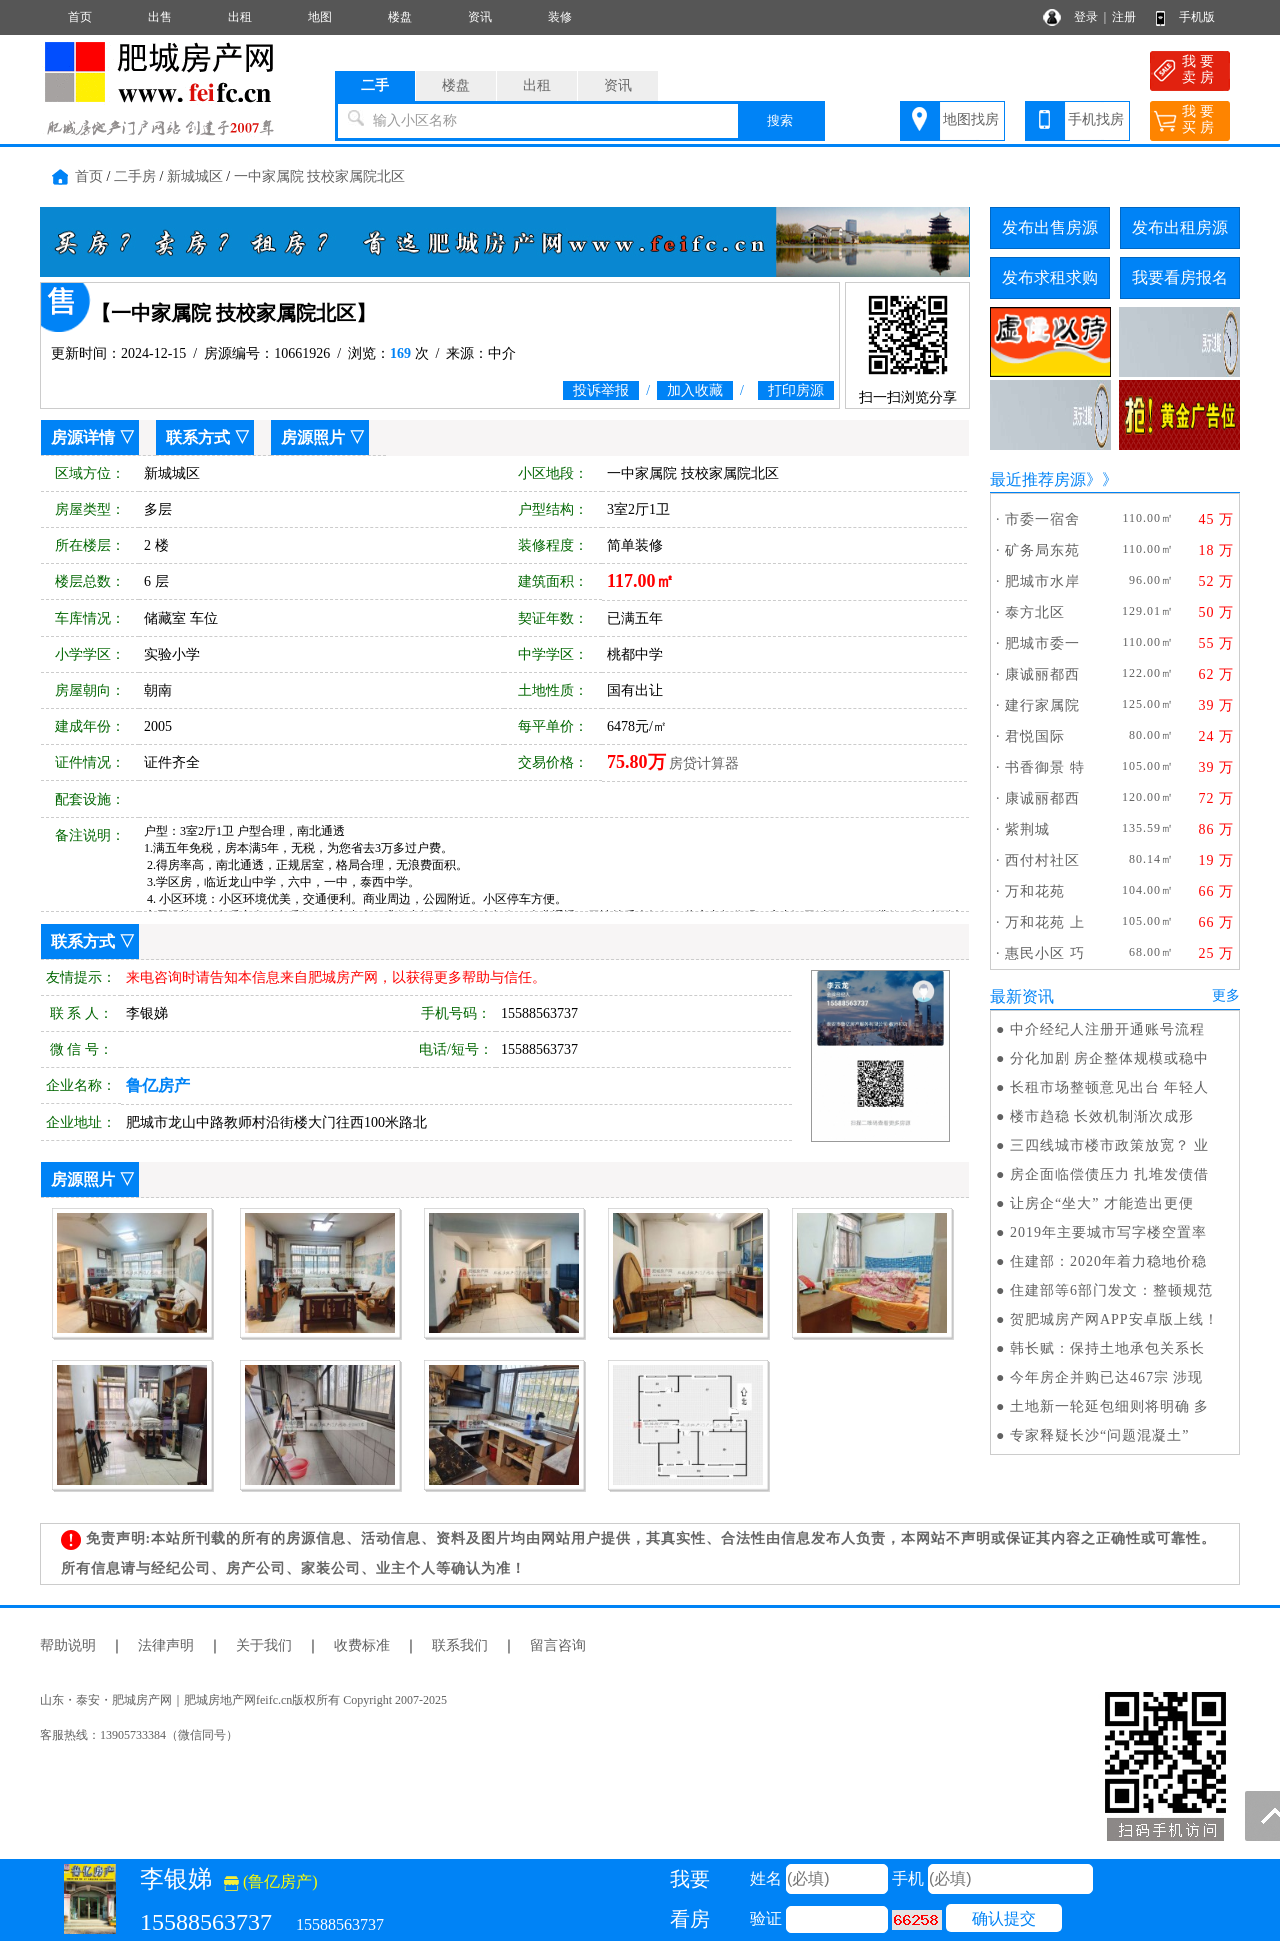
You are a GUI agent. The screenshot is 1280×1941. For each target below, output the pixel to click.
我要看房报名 (1180, 277)
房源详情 (83, 437)
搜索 (780, 120)
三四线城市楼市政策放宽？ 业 (1110, 1145)
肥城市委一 (1042, 643)
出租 (240, 17)
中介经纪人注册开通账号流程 (1107, 1029)
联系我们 (460, 1645)
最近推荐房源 (1038, 479)
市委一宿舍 (1042, 519)
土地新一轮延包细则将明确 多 (1110, 1406)
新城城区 (195, 176)
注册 (1124, 17)
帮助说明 (68, 1645)
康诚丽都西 (1042, 674)
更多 (1226, 995)
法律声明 (166, 1645)
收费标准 (362, 1645)
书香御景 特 (1045, 767)
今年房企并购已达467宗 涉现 (1107, 1377)
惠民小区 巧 (1045, 953)
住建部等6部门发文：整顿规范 (1111, 1290)
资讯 (480, 17)
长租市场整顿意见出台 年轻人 (1110, 1087)
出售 (160, 17)
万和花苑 (1035, 891)
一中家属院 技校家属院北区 (320, 176)
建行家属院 (1042, 705)
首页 (80, 17)
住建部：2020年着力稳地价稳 (1108, 1261)
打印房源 (796, 390)
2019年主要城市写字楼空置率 (1108, 1232)
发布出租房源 (1180, 227)
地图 (320, 17)
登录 (1086, 17)
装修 (560, 17)
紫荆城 (1027, 829)
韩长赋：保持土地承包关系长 (1107, 1348)
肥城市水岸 (1042, 581)
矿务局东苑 (1042, 550)
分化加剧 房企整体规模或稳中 (1110, 1058)
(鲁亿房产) (271, 1881)
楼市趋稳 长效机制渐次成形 (1102, 1116)
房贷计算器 (704, 763)
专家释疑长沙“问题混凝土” (1099, 1435)
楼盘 (400, 17)
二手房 (135, 176)
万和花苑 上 (1045, 922)
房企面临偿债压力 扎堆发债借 (1110, 1174)
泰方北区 (1035, 612)
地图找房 (971, 119)
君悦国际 (1035, 736)
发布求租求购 (1050, 277)
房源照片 (313, 437)
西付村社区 (1042, 860)
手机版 (1197, 17)
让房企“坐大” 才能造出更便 (1102, 1203)
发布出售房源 (1050, 227)
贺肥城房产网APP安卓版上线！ (1114, 1319)
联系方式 (198, 437)
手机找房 (1096, 119)
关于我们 (264, 1645)
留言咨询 (558, 1645)
